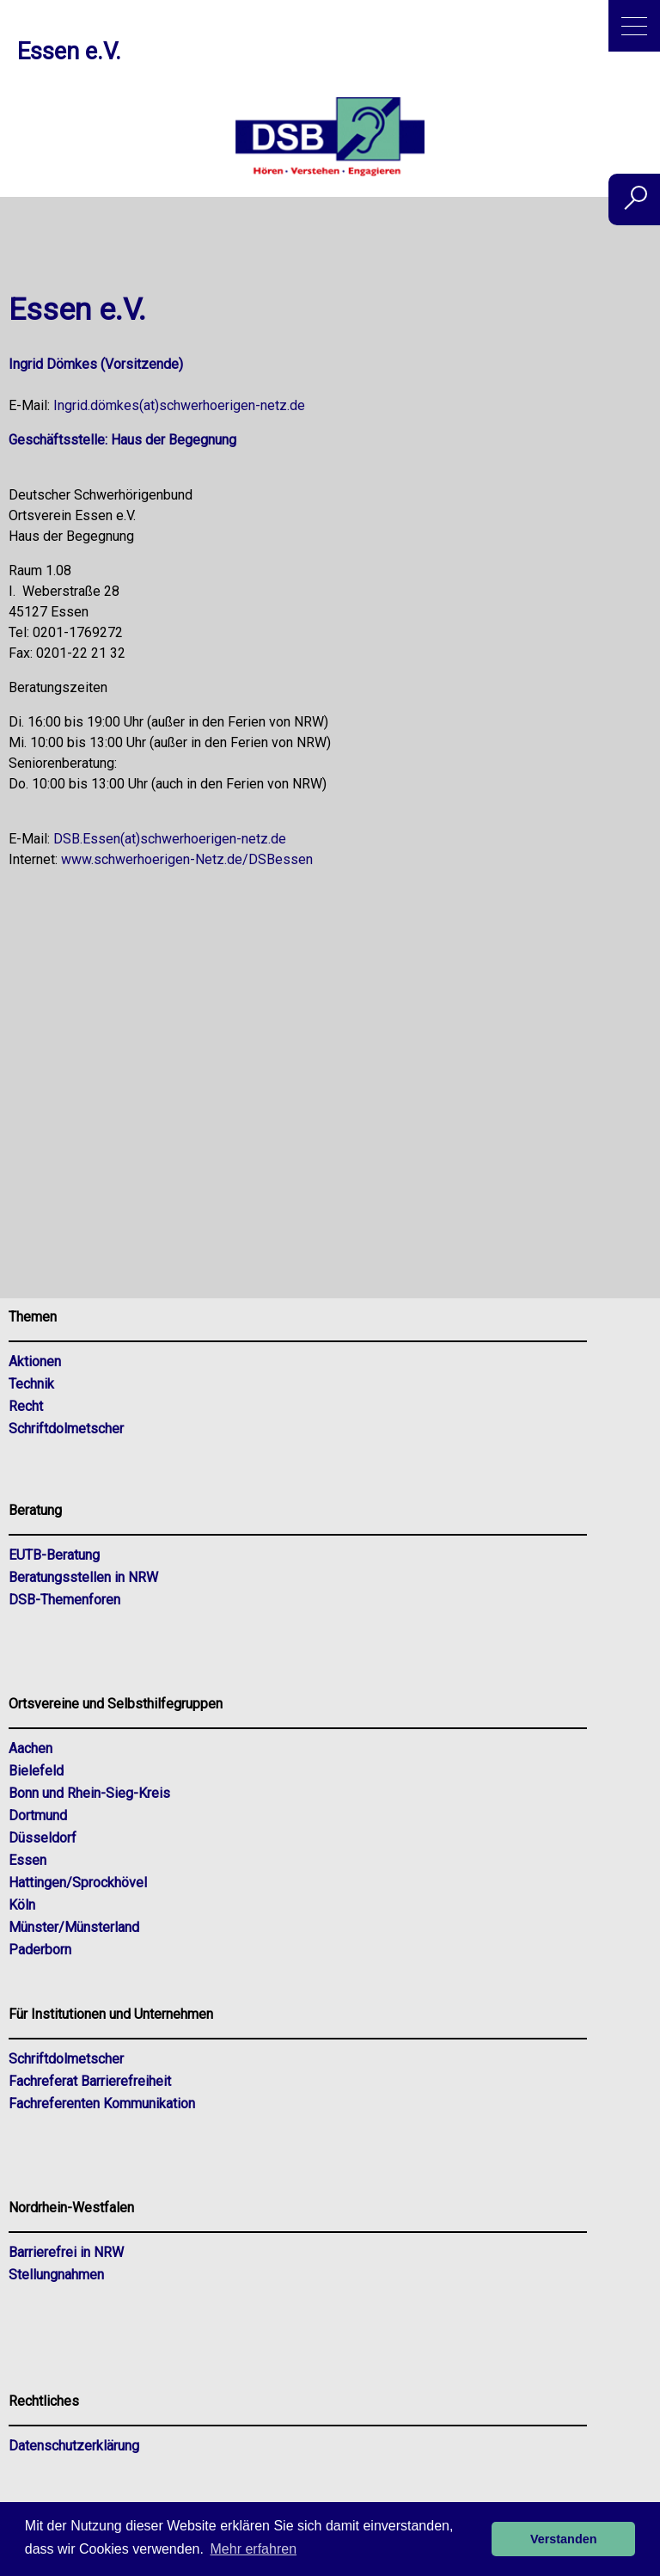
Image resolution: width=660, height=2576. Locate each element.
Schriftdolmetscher (66, 1428)
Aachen (30, 1748)
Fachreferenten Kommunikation (102, 2103)
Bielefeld (36, 1771)
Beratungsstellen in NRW (83, 1577)
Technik (31, 1384)
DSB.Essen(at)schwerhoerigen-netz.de (169, 839)
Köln (22, 1905)
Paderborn (40, 1949)
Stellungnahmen (56, 2274)
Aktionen (35, 1361)
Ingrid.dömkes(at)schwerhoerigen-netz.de (179, 405)
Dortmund (38, 1815)
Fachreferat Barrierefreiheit (90, 2081)
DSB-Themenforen (64, 1600)
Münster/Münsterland (74, 1927)
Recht (26, 1406)
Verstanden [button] (563, 2539)
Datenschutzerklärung (74, 2446)
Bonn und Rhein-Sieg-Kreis (89, 1793)
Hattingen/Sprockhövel (78, 1882)
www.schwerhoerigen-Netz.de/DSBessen (187, 859)
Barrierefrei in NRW (66, 2252)
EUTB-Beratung (54, 1555)
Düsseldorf (42, 1838)
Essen (27, 1860)
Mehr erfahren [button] (254, 2549)
